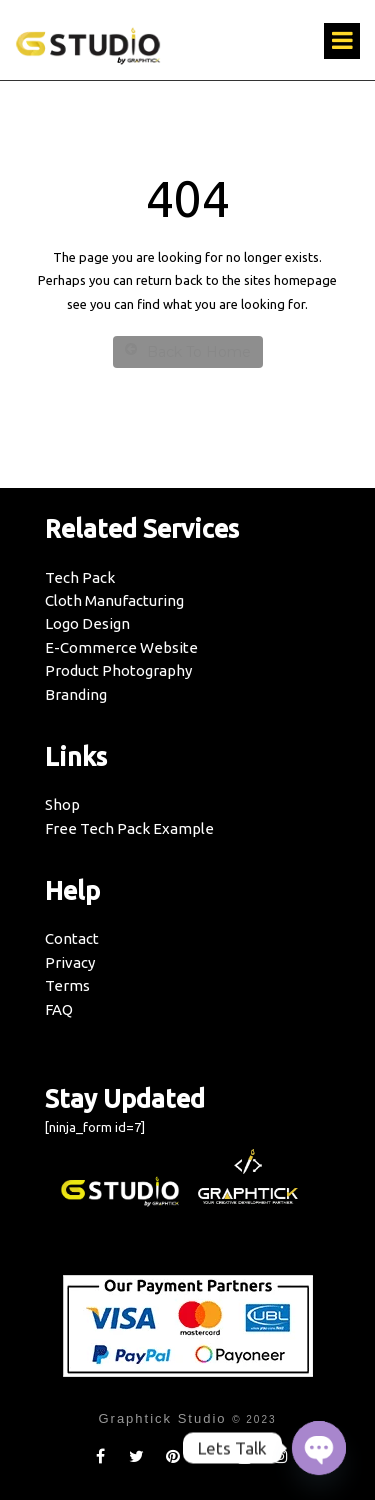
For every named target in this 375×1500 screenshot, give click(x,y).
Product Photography (118, 670)
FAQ (59, 1009)
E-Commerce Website (121, 647)
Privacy (70, 962)
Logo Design (87, 623)
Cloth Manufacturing (114, 600)
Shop (62, 804)
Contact (72, 938)
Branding (76, 694)
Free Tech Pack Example (129, 828)
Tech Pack (80, 577)
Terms (67, 985)
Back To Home (188, 351)
